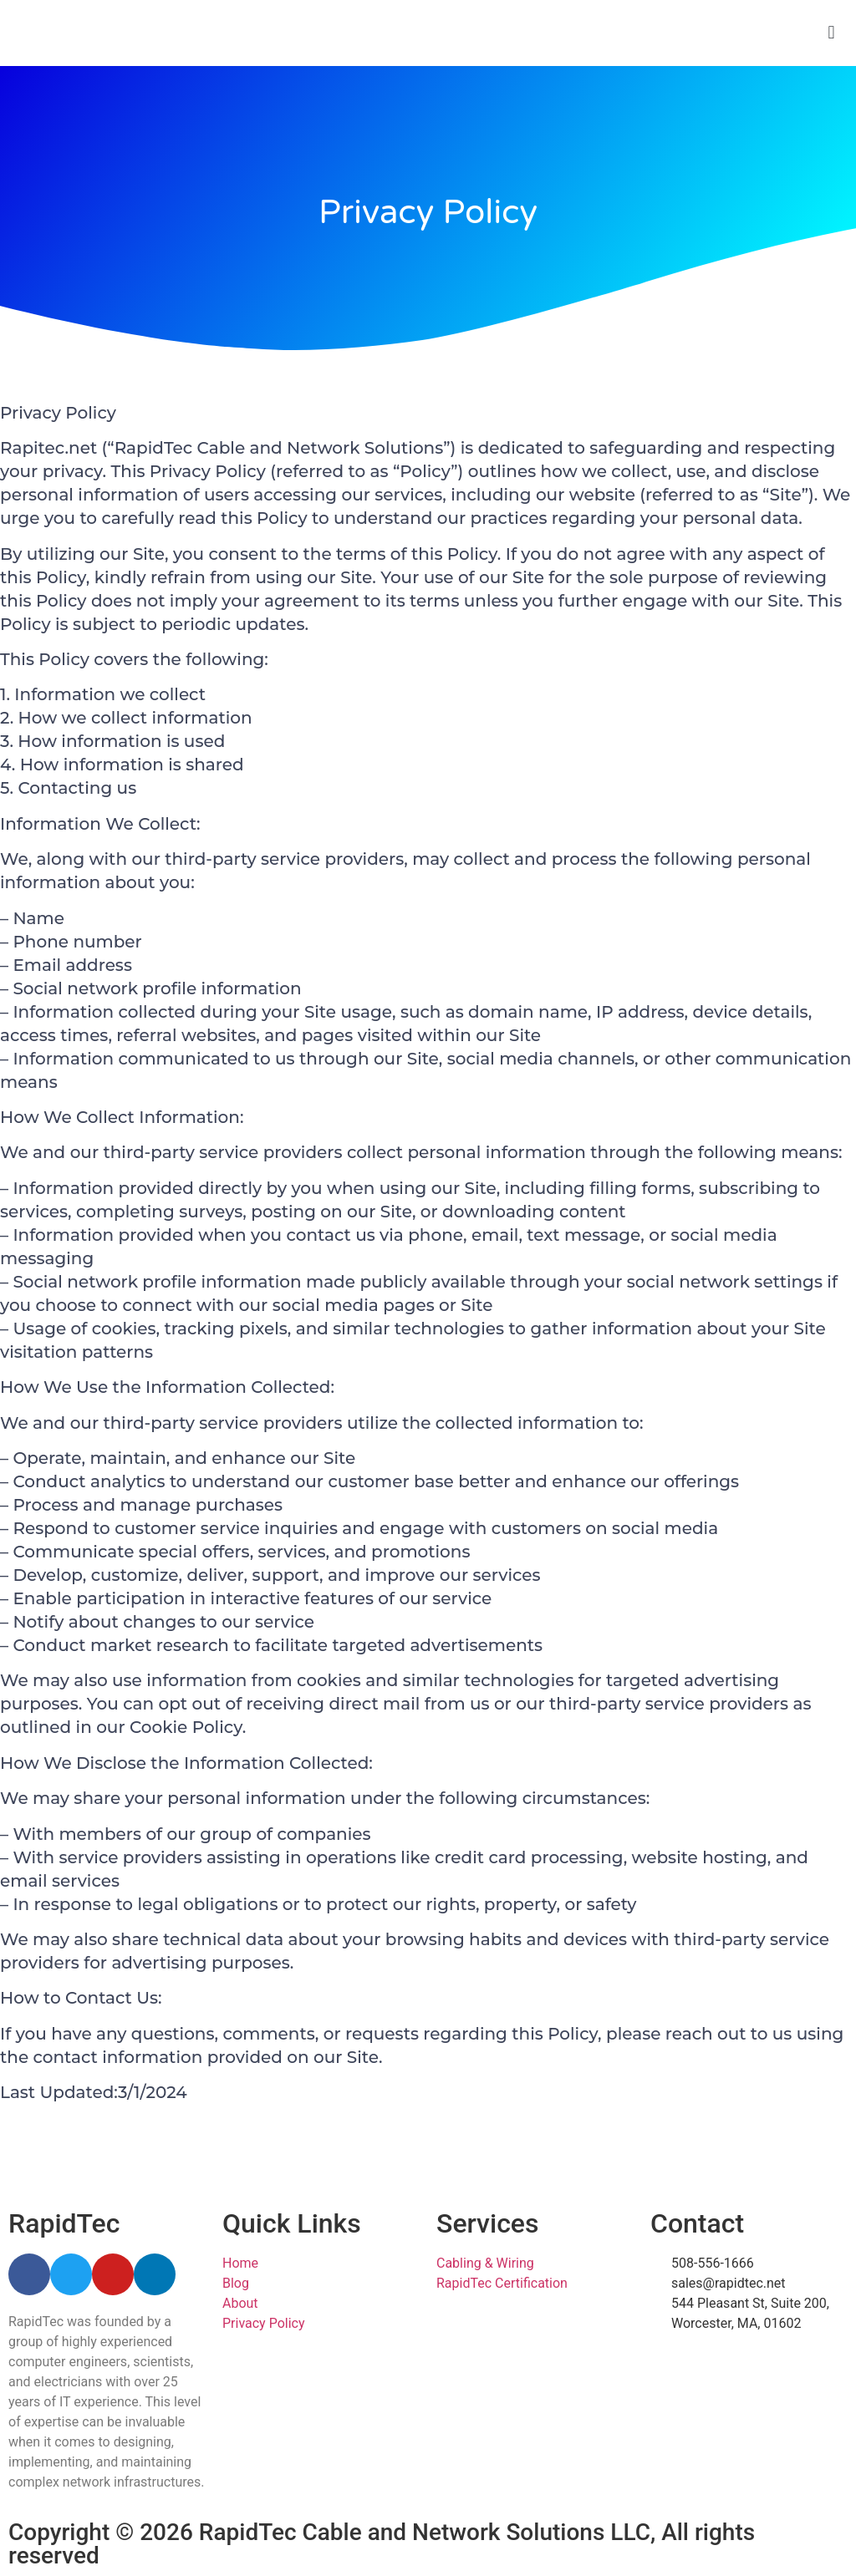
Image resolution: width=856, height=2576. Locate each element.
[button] (831, 33)
